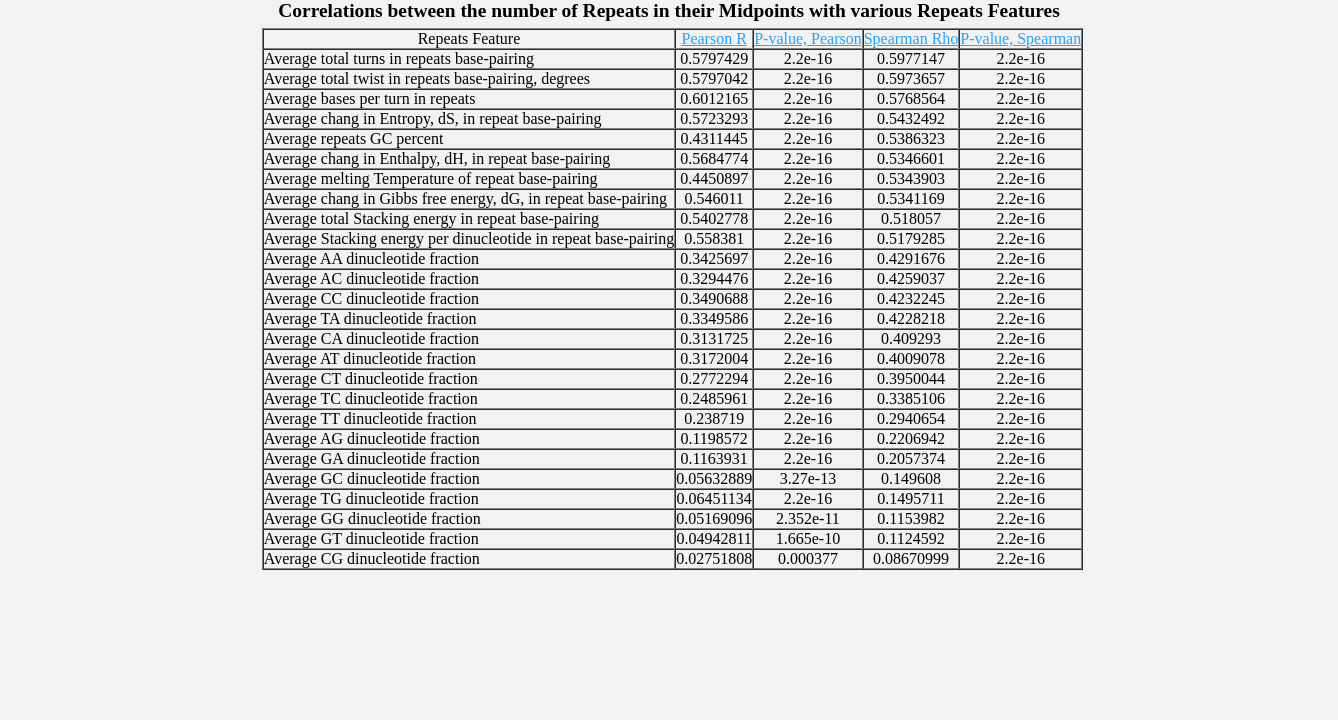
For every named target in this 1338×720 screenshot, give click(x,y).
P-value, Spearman (1020, 38)
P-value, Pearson (808, 38)
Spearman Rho (911, 38)
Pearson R (713, 38)
